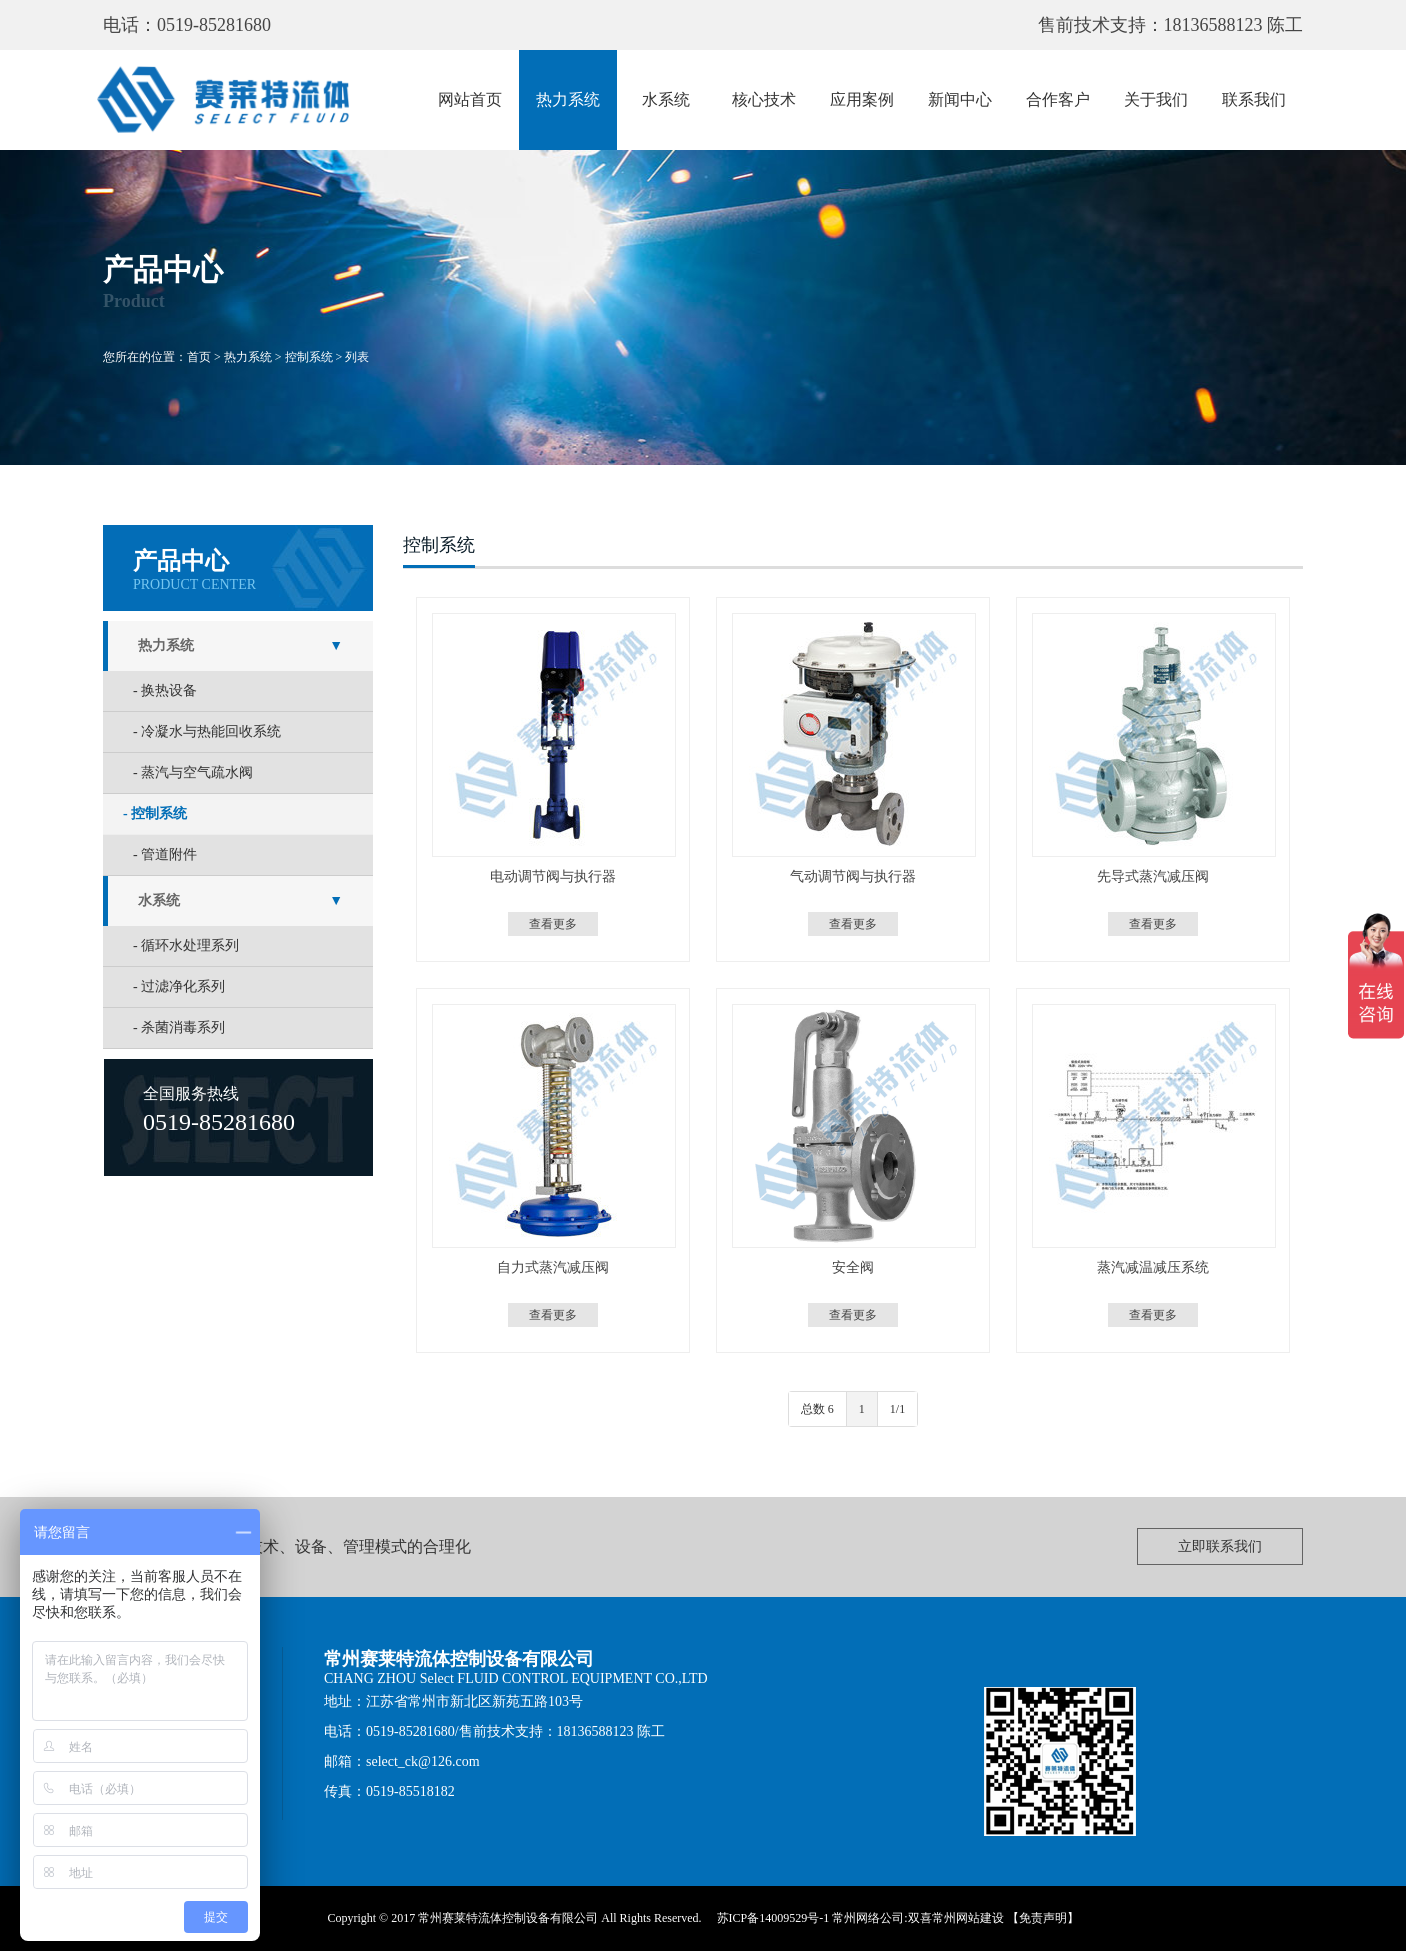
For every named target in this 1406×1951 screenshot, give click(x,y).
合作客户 (1058, 99)
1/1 (897, 1409)
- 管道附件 (165, 854)
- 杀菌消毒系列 (179, 1027)
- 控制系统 (155, 813)
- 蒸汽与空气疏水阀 (193, 772)
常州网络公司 (868, 1918)
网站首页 (470, 99)
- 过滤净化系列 (179, 986)
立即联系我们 (1220, 1546)
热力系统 (568, 99)
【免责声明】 (1043, 1918)
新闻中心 (960, 99)
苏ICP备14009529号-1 (773, 1918)
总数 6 (817, 1409)
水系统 (666, 99)
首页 (199, 357)
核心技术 (764, 99)
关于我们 (1156, 99)
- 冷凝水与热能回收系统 (207, 731)
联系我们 (1254, 99)
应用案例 (862, 99)
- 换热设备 (165, 690)
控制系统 (309, 357)
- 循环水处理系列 (186, 945)
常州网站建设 (968, 1918)
